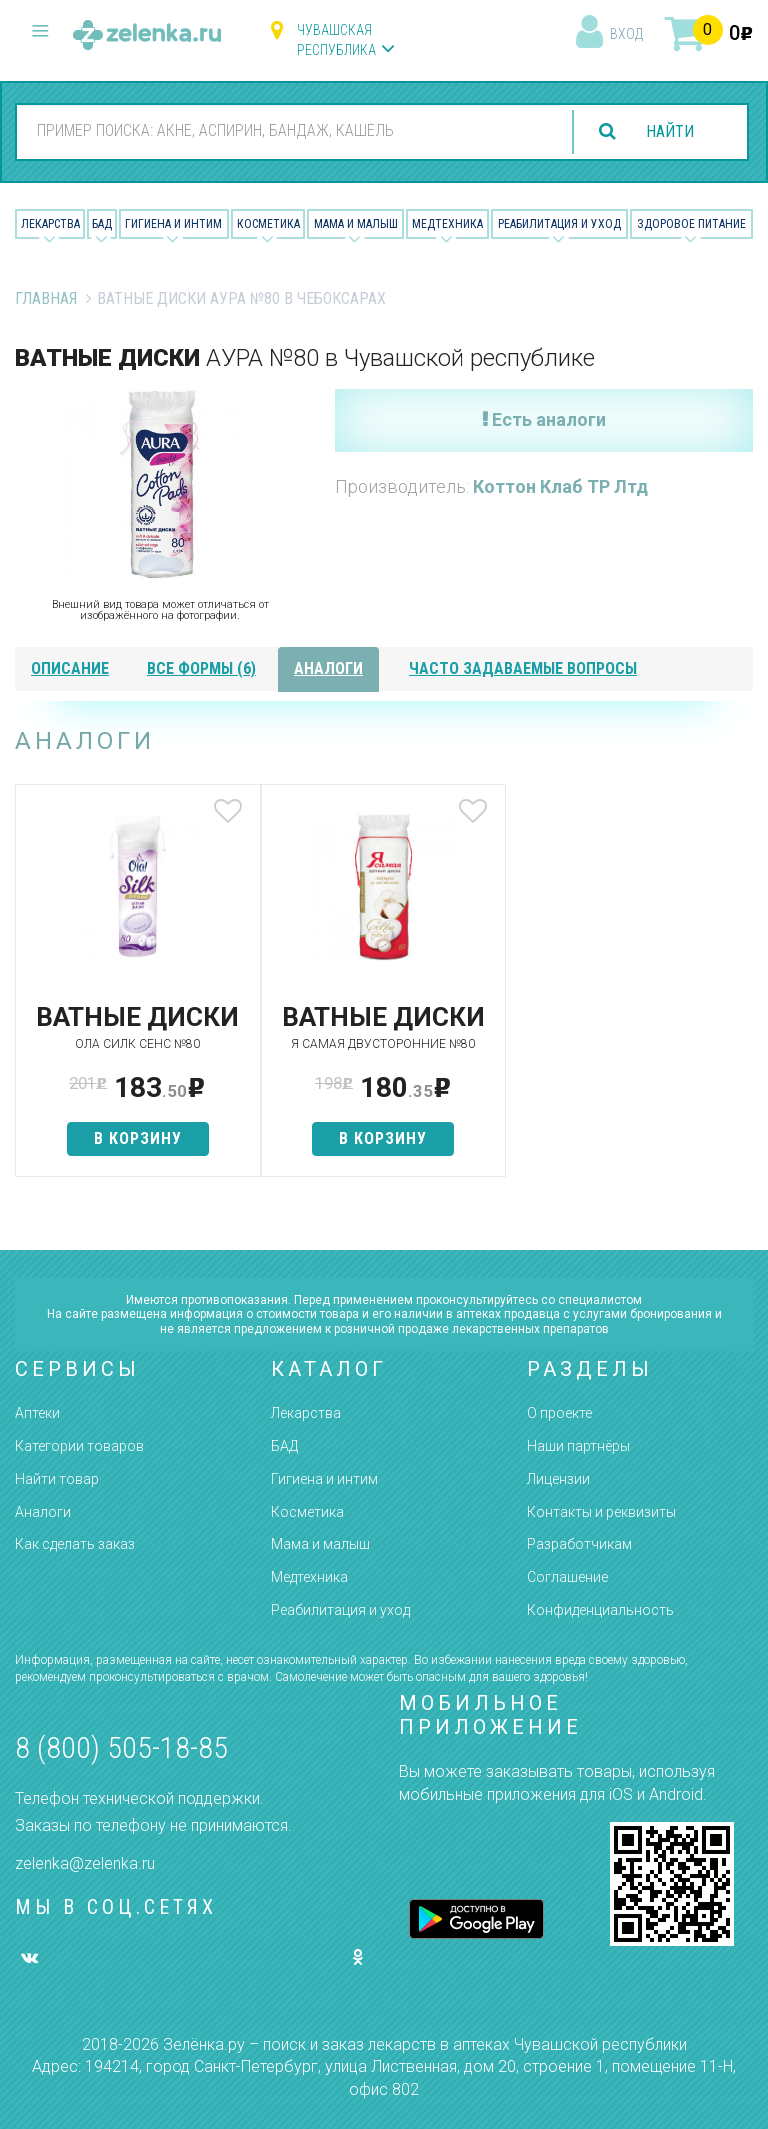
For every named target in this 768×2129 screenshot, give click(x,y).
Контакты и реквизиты (601, 1512)
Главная (46, 298)
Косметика (268, 224)
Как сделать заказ (75, 1544)
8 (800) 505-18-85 (121, 1747)
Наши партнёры (578, 1446)
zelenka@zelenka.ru (85, 1863)
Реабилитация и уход (559, 224)
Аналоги (43, 1512)
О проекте (559, 1413)
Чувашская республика (336, 40)
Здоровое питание (691, 224)
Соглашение (567, 1577)
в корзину (137, 1138)
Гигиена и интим (324, 1479)
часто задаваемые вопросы (523, 668)
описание (70, 668)
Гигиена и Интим (173, 224)
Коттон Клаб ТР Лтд (560, 486)
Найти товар (57, 1479)
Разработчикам (579, 1544)
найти (670, 131)
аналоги (328, 668)
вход (626, 34)
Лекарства (50, 224)
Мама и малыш (356, 224)
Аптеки (37, 1413)
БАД (102, 224)
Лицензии (558, 1479)
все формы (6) (201, 668)
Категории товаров (79, 1446)
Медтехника (447, 224)
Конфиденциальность (600, 1610)
